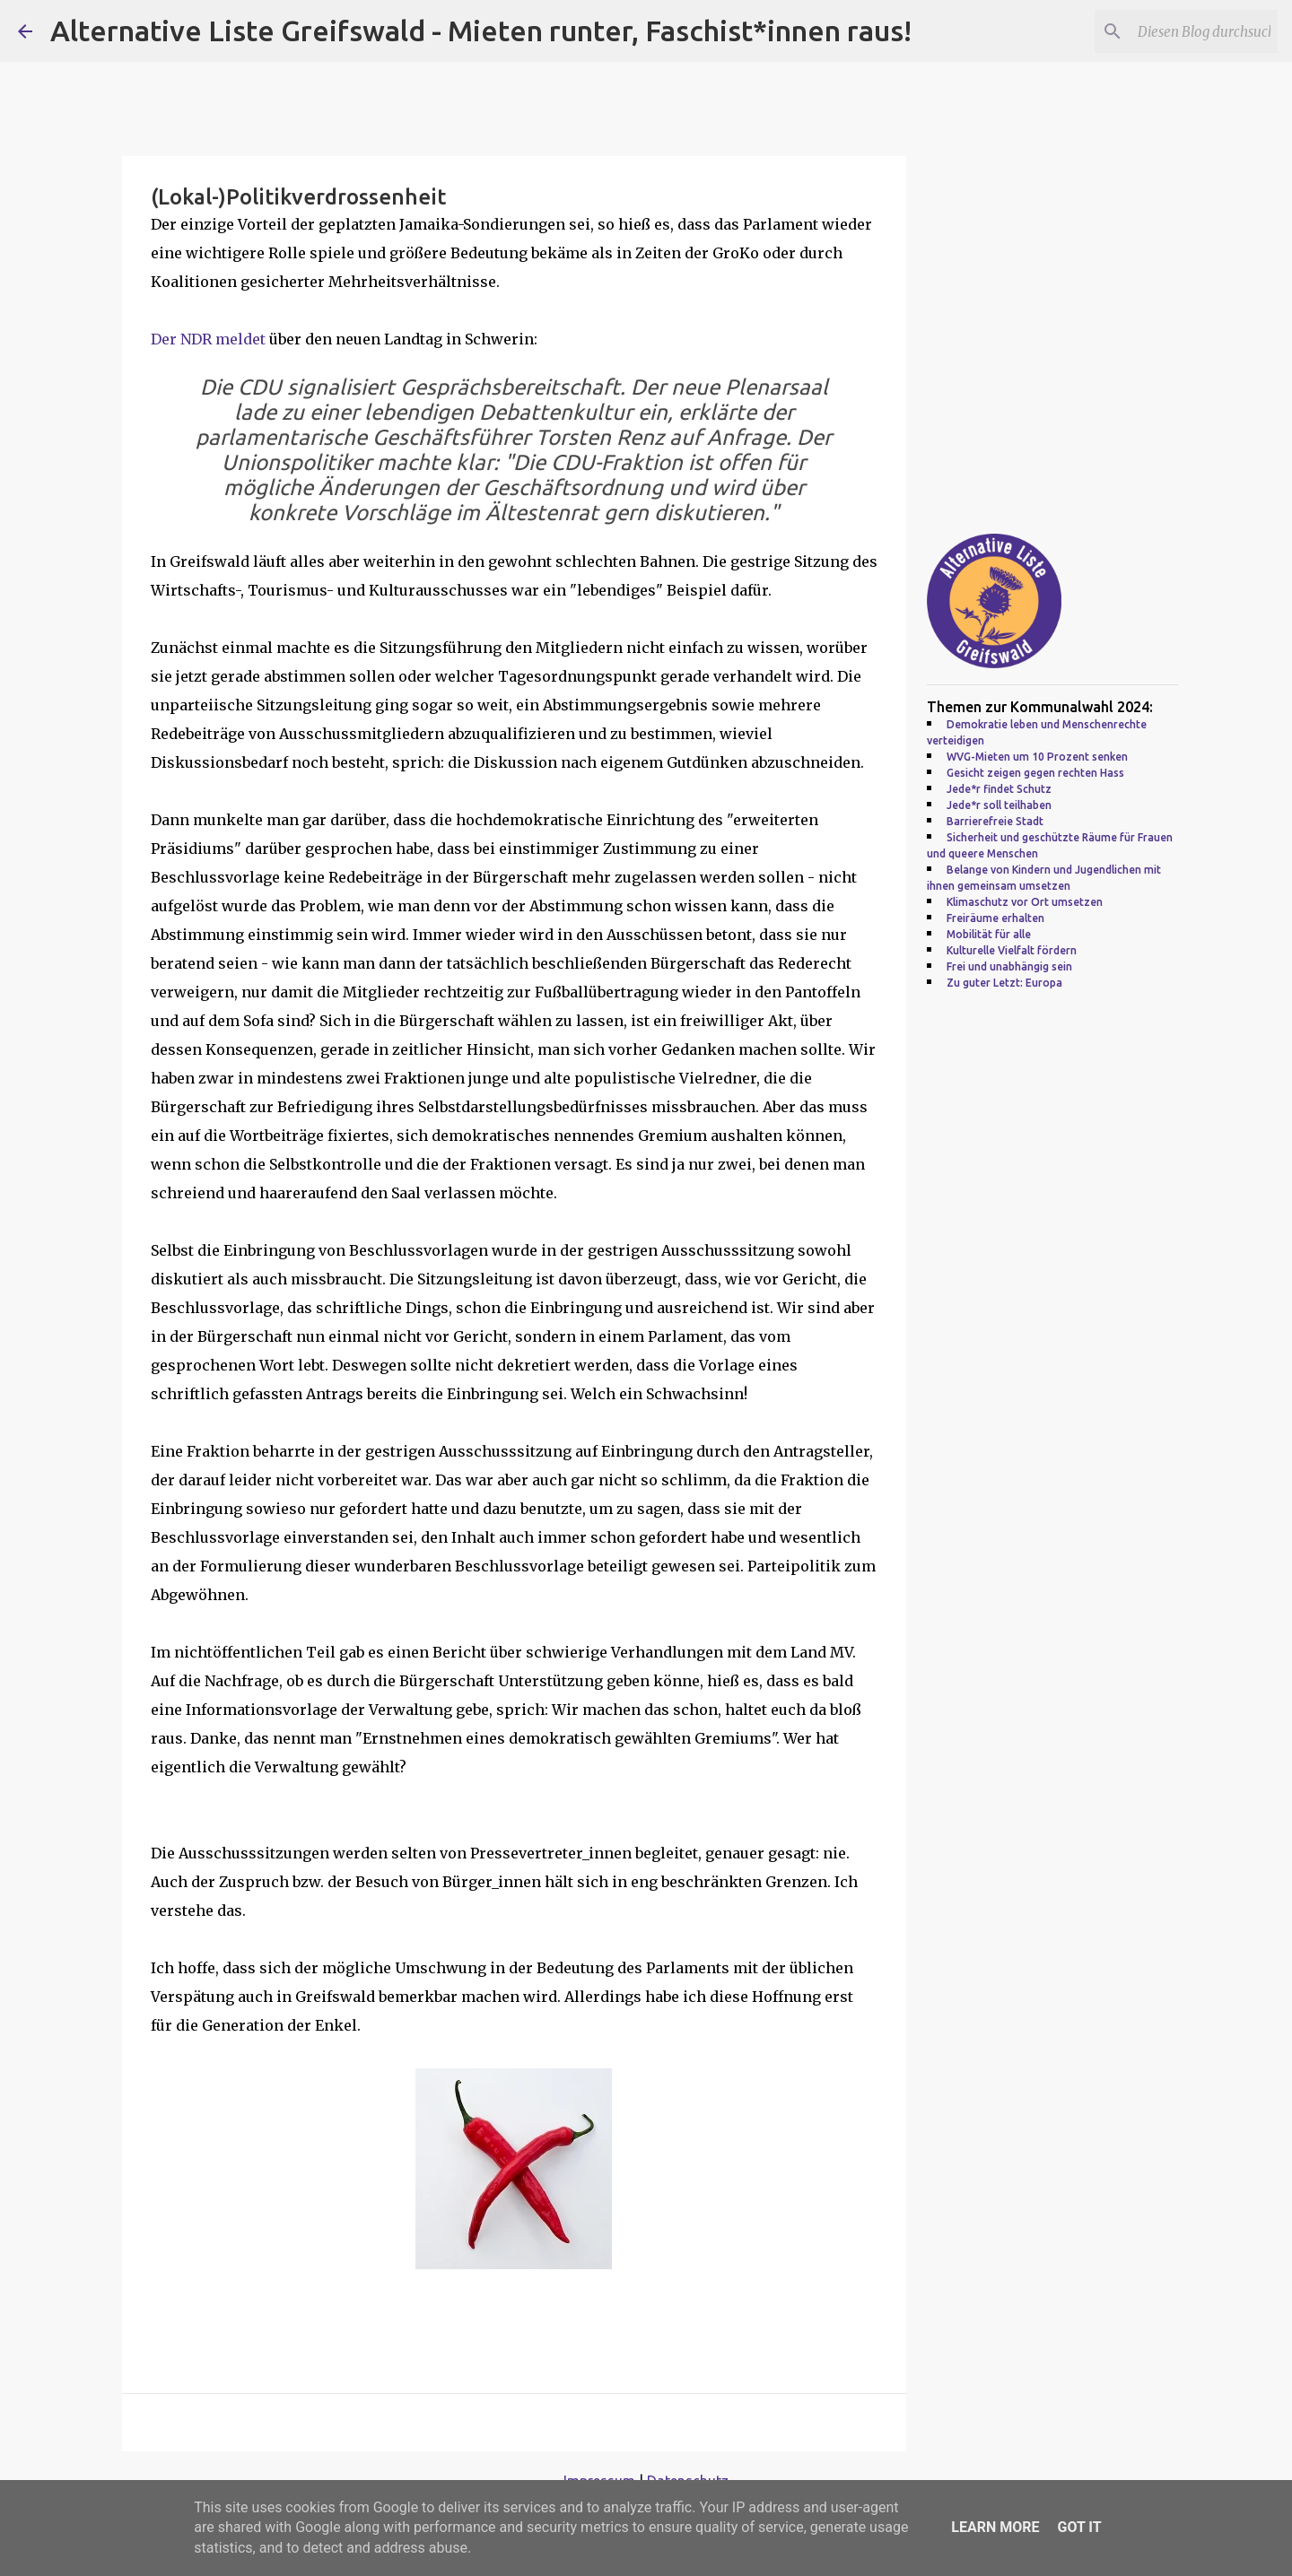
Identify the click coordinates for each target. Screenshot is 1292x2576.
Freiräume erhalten (995, 918)
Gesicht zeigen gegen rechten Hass (1035, 773)
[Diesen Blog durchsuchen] (1183, 31)
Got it (1079, 2527)
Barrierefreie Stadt (995, 821)
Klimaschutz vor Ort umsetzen (1025, 902)
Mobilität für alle (989, 934)
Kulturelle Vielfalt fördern (1012, 950)
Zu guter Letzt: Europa (1004, 982)
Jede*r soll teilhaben (999, 805)
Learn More (995, 2527)
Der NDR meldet (208, 339)
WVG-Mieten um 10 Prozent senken (1037, 756)
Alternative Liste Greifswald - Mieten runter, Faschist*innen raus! (481, 30)
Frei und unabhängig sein (1009, 966)
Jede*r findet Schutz (999, 789)
